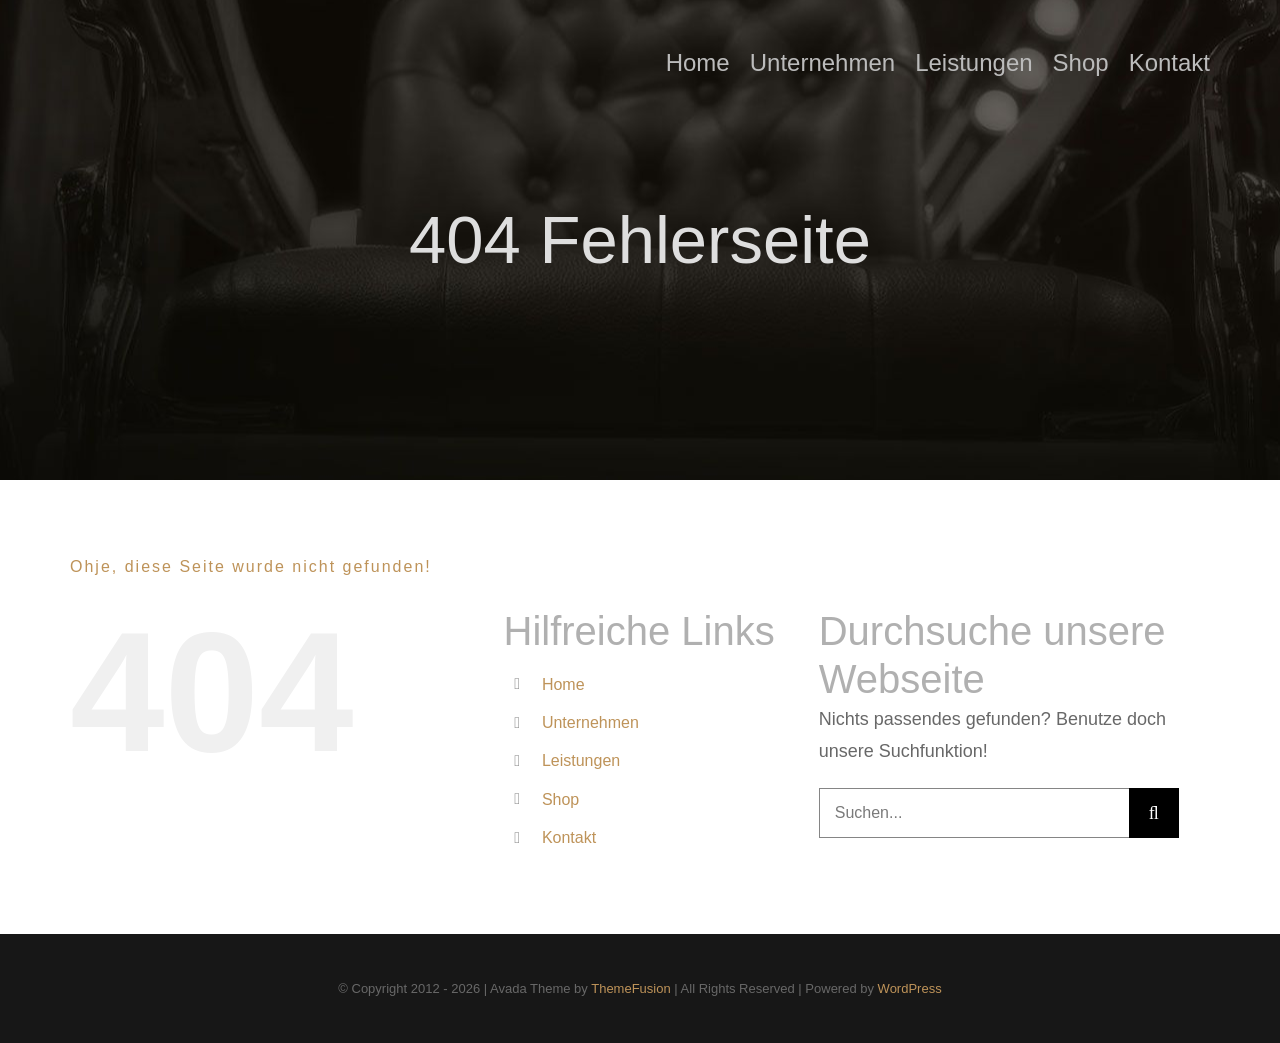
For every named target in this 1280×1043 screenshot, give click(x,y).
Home (563, 684)
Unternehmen (590, 722)
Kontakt (569, 837)
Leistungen (581, 760)
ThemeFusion (630, 988)
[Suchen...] (974, 813)
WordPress (910, 988)
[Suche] (1154, 813)
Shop (560, 799)
